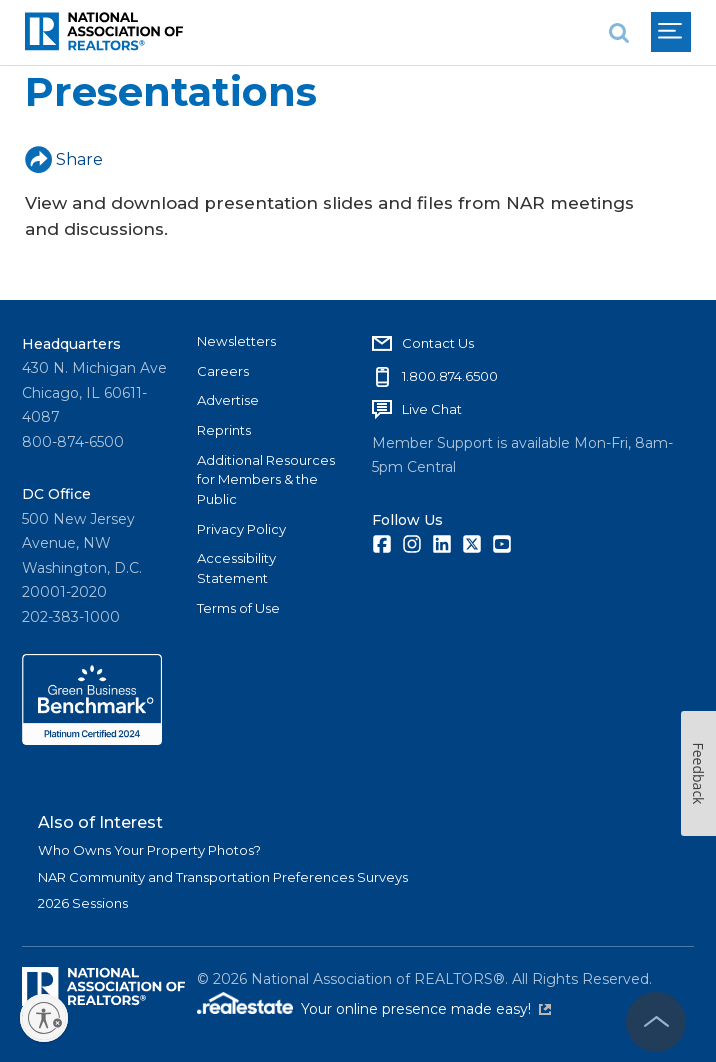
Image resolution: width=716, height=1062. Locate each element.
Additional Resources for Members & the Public (266, 479)
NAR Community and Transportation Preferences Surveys (223, 877)
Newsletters (236, 341)
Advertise (228, 400)
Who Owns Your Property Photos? (149, 850)
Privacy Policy (241, 529)
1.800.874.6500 (450, 376)
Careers (223, 371)
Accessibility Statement (236, 568)
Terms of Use (238, 608)
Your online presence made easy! (426, 1009)
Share (64, 159)
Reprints (224, 430)
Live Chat (432, 409)
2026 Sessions (83, 903)
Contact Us (438, 343)
